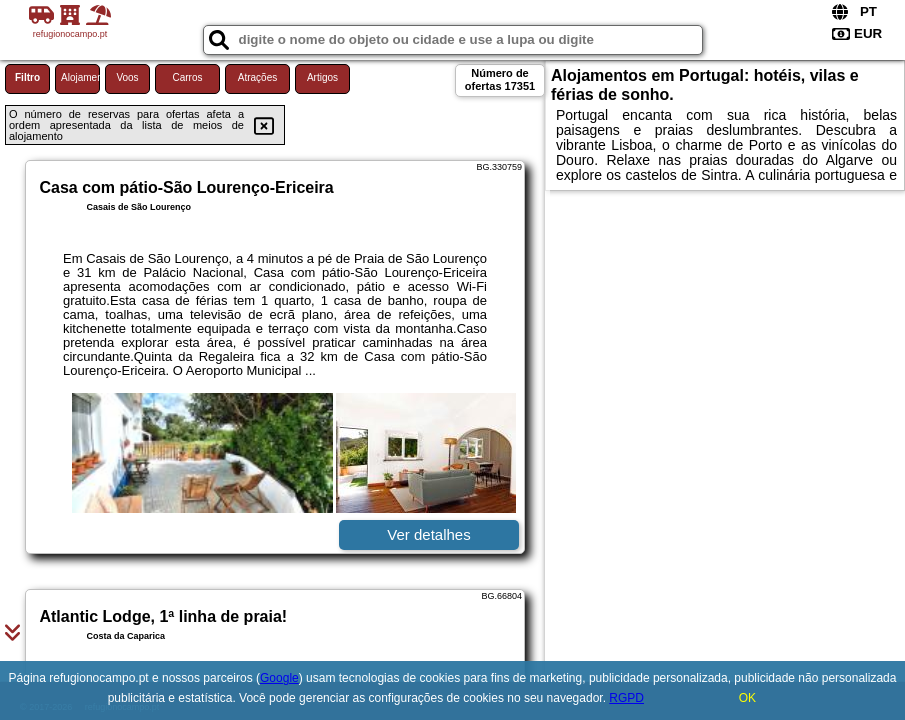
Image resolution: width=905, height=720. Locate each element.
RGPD (626, 698)
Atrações (257, 77)
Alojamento (80, 77)
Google (279, 678)
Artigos (322, 77)
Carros (187, 77)
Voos (127, 77)
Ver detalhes (428, 534)
